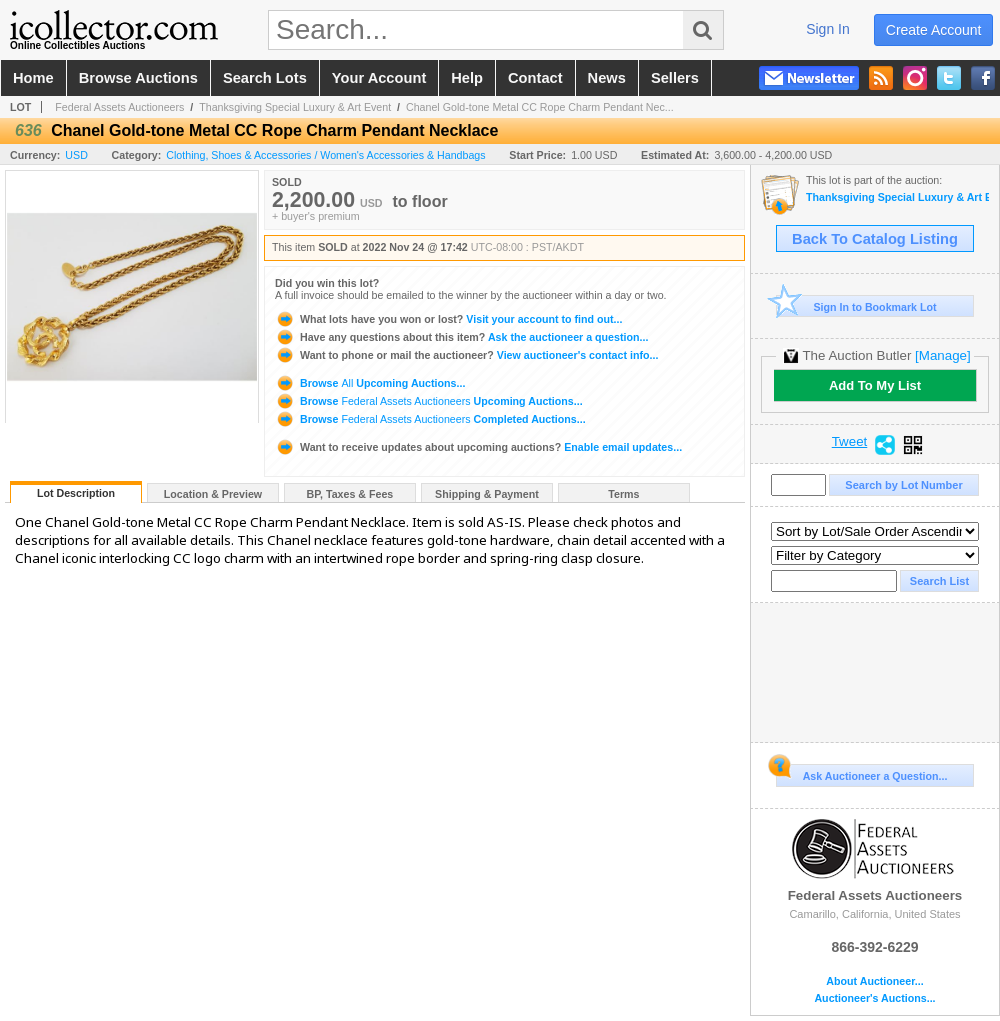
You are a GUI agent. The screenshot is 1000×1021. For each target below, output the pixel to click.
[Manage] (942, 355)
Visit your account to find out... (448, 319)
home (33, 78)
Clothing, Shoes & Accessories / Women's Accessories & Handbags (325, 155)
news (607, 78)
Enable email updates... (478, 447)
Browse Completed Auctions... (430, 419)
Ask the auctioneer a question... (461, 337)
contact (535, 78)
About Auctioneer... (874, 981)
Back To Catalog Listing (875, 239)
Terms (623, 494)
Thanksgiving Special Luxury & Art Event (295, 107)
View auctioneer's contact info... (466, 355)
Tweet (850, 442)
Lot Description (76, 493)
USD (76, 155)
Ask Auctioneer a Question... (861, 773)
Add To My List (875, 385)
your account (379, 78)
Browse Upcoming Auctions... (370, 383)
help (467, 78)
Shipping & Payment (487, 494)
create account (934, 30)
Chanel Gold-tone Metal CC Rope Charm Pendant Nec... (540, 107)
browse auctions (138, 78)
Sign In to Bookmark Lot (856, 306)
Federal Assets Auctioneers (119, 107)
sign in (828, 29)
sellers (675, 78)
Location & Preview (213, 494)
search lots (265, 78)
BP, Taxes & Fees (350, 494)
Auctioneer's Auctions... (874, 998)
